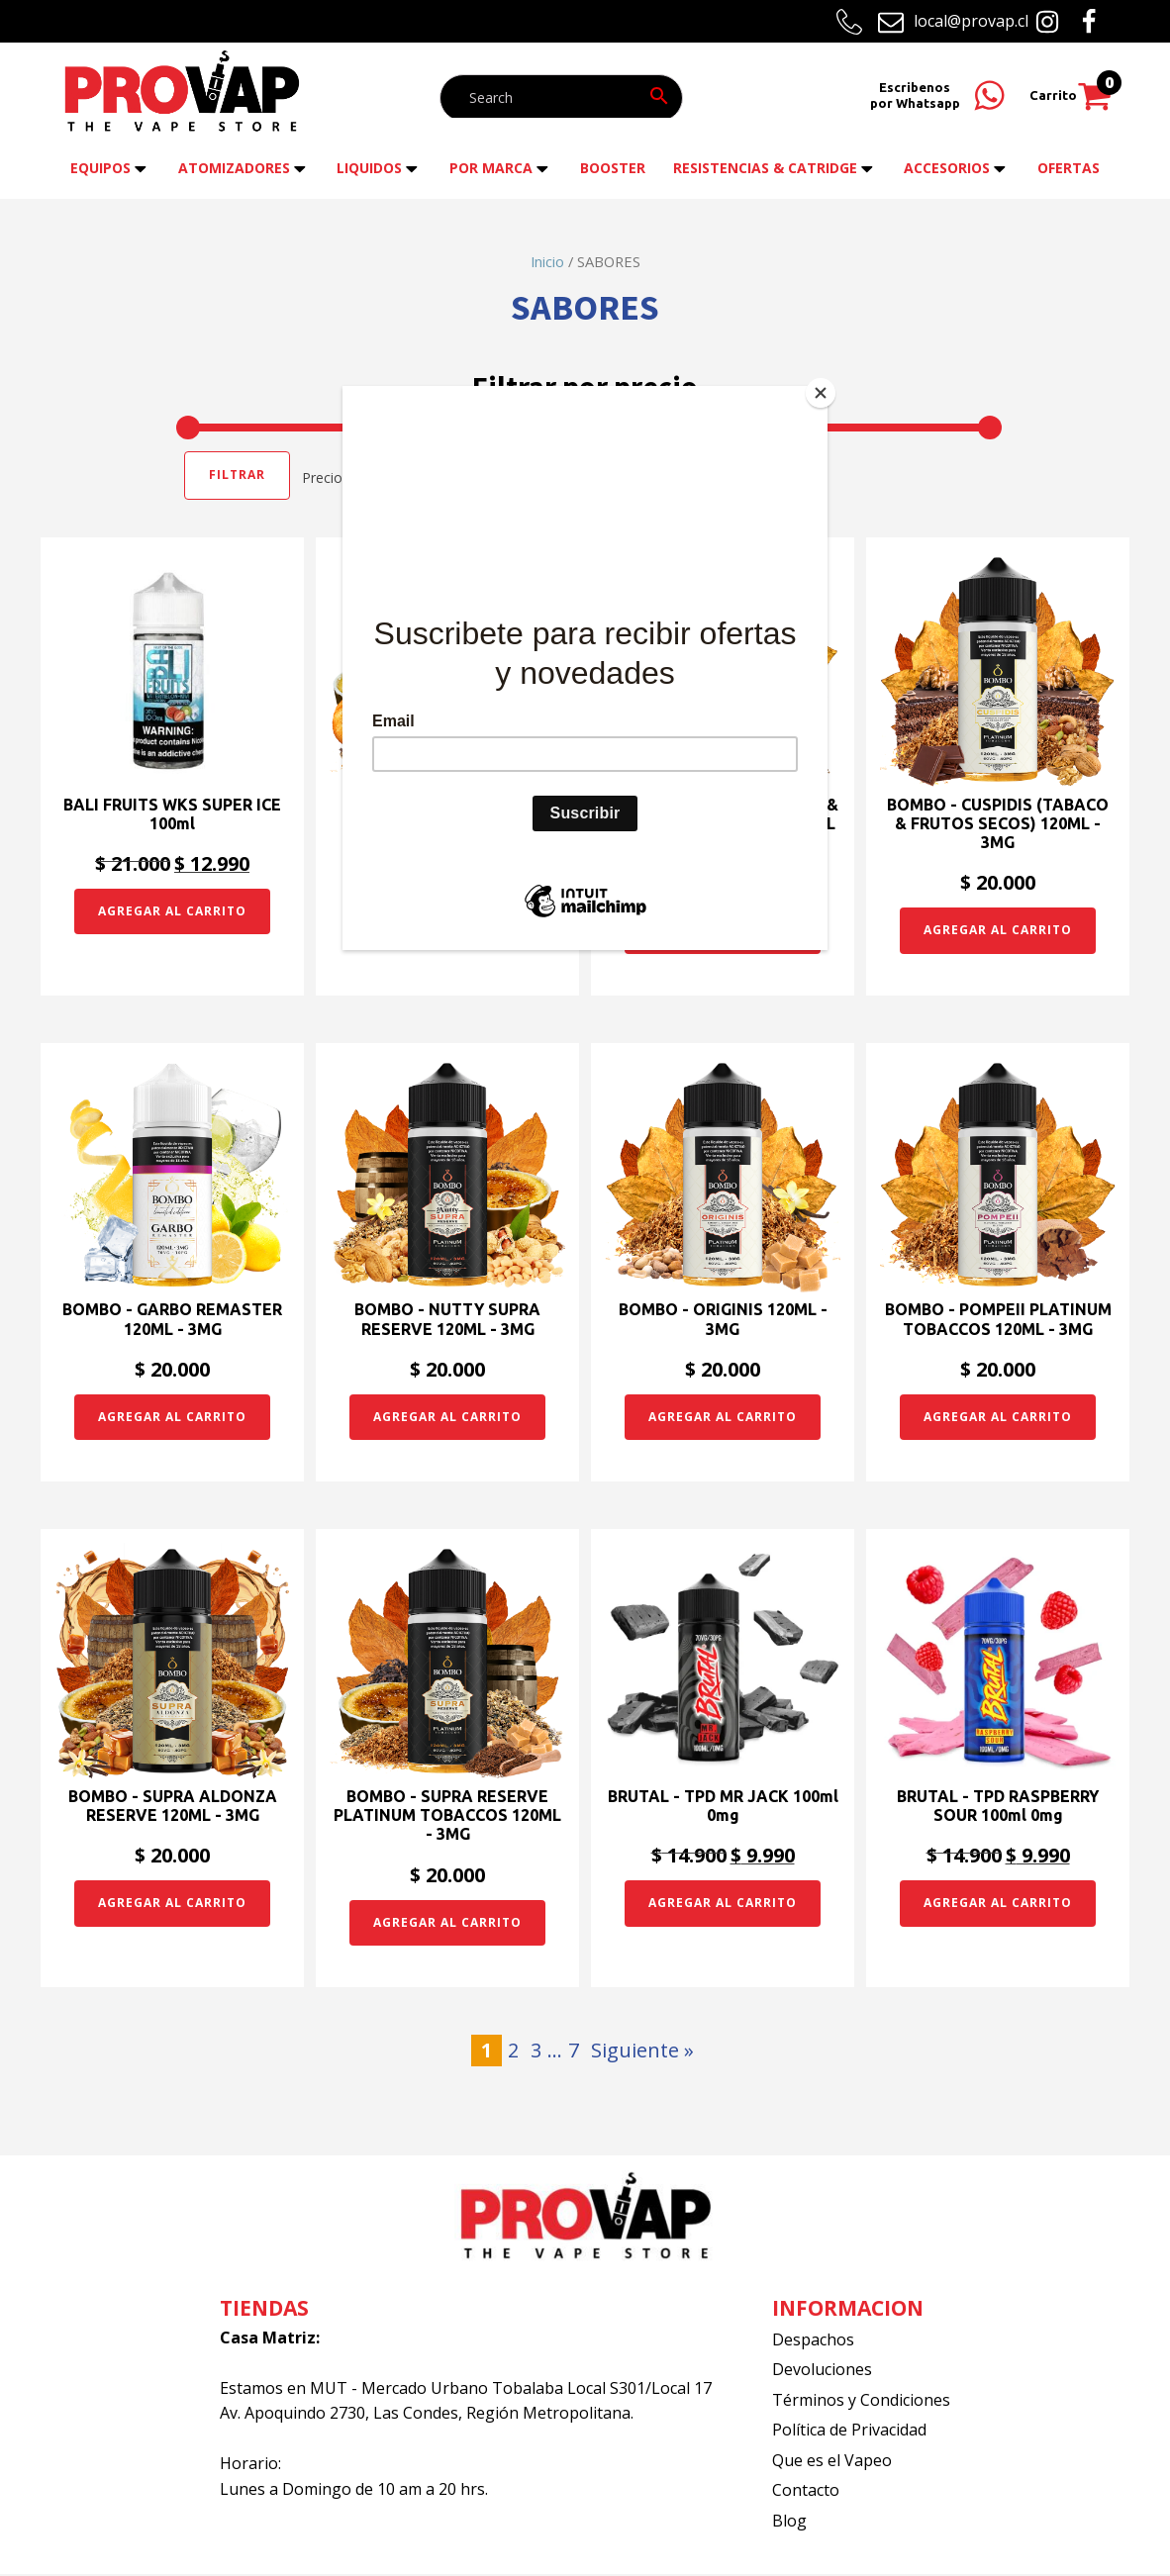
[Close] (822, 391)
